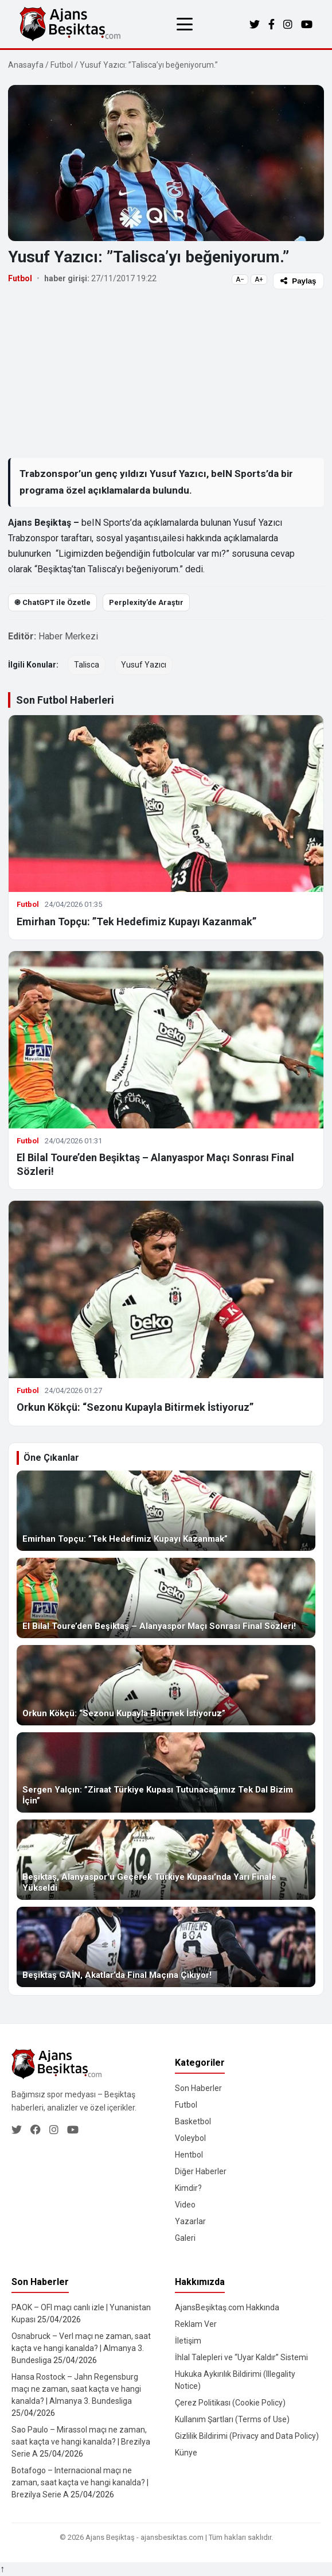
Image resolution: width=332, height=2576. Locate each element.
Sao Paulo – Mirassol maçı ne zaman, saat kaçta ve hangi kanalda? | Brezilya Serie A (80, 2441)
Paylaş (298, 281)
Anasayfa (26, 64)
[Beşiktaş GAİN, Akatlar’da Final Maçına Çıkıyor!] (166, 1947)
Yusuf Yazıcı (143, 664)
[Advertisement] (165, 373)
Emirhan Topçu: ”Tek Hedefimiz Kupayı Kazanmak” (136, 921)
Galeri (185, 2238)
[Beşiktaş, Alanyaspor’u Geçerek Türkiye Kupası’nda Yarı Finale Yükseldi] (166, 1860)
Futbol (61, 64)
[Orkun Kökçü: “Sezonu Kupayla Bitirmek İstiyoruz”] (166, 1685)
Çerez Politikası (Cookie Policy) (230, 2402)
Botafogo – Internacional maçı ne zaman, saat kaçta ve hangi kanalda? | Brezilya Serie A (80, 2482)
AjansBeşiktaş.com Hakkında (227, 2307)
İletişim (188, 2340)
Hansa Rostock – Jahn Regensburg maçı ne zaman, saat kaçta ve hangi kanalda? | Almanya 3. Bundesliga (76, 2389)
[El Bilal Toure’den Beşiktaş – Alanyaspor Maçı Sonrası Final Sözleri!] (166, 1598)
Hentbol (189, 2154)
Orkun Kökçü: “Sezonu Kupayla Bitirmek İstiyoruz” (135, 1407)
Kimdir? (188, 2188)
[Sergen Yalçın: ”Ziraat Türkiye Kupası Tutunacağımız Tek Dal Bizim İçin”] (166, 1772)
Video (185, 2204)
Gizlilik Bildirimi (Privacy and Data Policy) (247, 2436)
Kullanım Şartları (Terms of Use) (232, 2419)
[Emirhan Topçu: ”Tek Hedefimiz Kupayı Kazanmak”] (166, 1511)
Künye (186, 2452)
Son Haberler (198, 2088)
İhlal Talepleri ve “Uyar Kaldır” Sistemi (241, 2357)
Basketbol (193, 2121)
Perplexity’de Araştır (146, 602)
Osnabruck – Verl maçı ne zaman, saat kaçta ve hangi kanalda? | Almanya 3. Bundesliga (81, 2348)
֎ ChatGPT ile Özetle (52, 602)
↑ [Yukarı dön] (2, 2568)
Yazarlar (190, 2221)
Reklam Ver (196, 2324)
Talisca (86, 664)
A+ (259, 280)
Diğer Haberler (200, 2171)
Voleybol (190, 2138)
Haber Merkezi (68, 636)
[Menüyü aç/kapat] (185, 24)
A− (240, 280)
